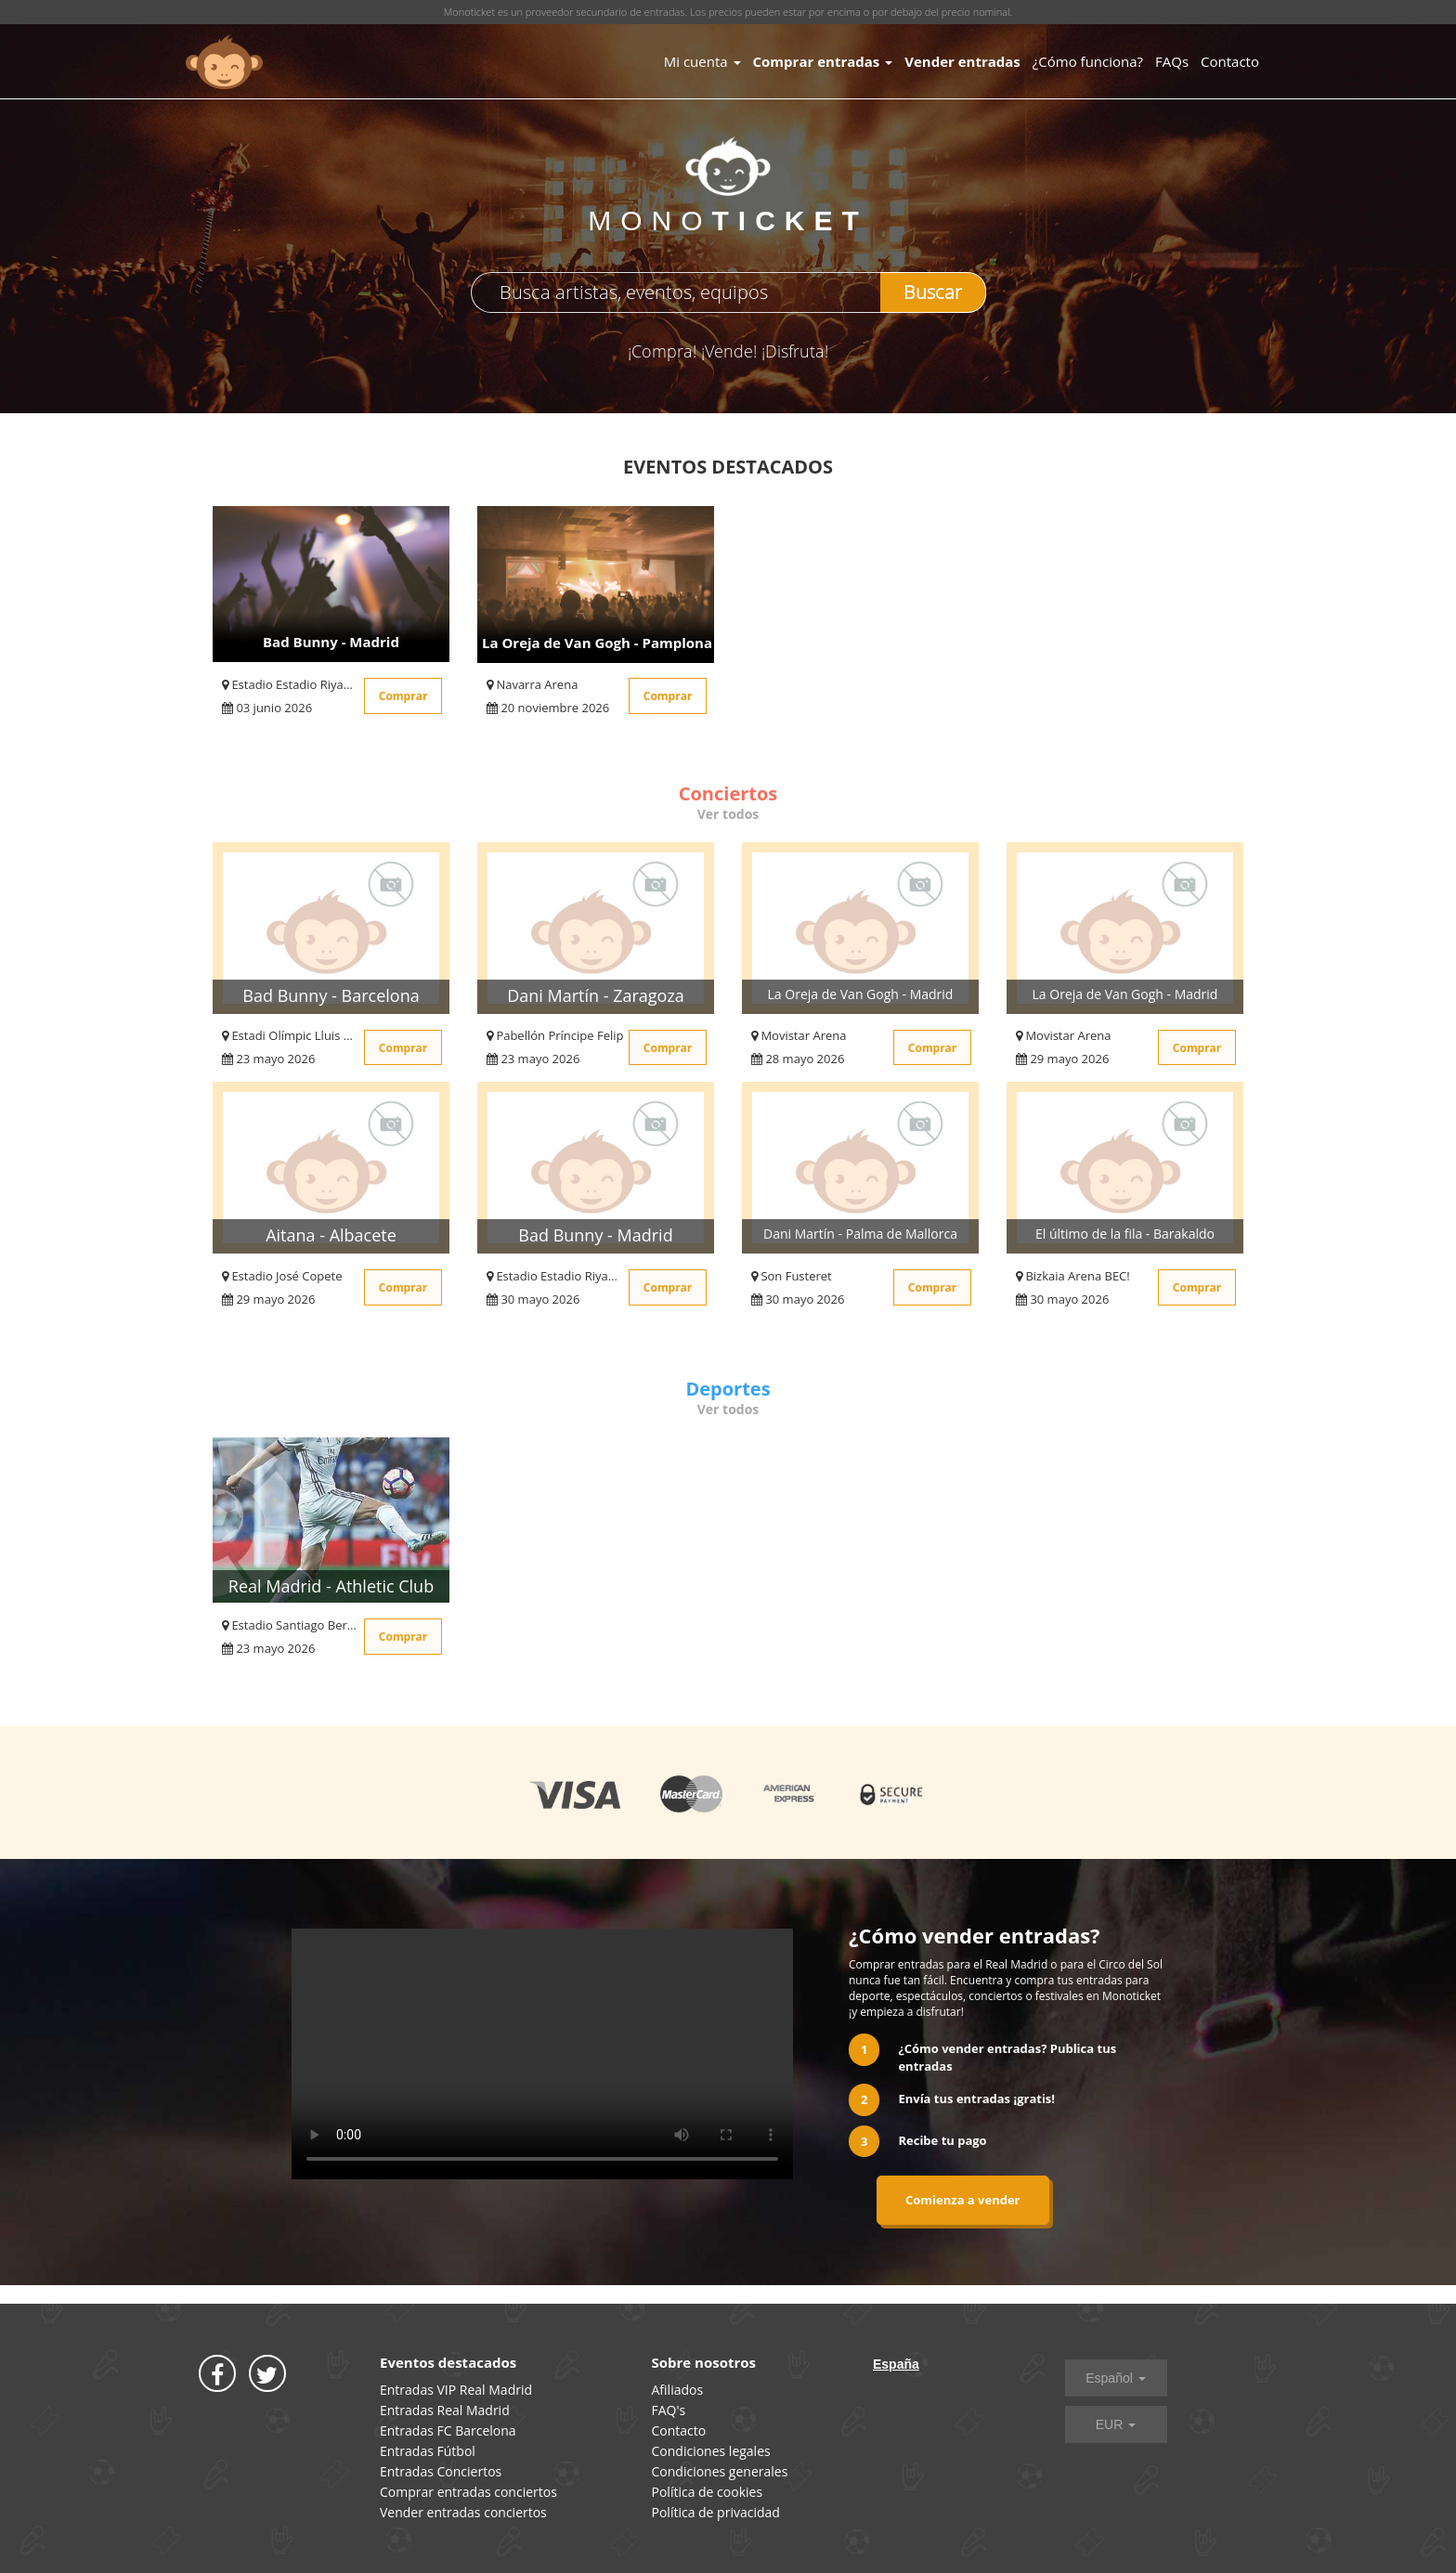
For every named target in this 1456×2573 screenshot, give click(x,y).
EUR (1116, 2424)
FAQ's (669, 2410)
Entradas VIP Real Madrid (456, 2389)
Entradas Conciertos (440, 2471)
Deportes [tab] (727, 1388)
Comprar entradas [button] (823, 61)
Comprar (403, 696)
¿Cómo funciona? (1088, 61)
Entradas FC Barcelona (448, 2430)
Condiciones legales (711, 2451)
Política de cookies (707, 2492)
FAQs (1172, 61)
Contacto (1230, 61)
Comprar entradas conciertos (468, 2492)
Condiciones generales (720, 2471)
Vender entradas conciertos (463, 2512)
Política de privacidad (716, 2512)
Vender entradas (962, 61)
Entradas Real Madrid (445, 2410)
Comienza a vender (962, 2199)
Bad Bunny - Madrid (331, 641)
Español (1115, 2378)
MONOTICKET (224, 62)
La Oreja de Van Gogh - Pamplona (597, 642)
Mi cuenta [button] (702, 61)
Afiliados (678, 2389)
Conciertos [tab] (728, 793)
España (896, 2364)
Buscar (933, 292)
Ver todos (728, 814)
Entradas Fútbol (427, 2451)
